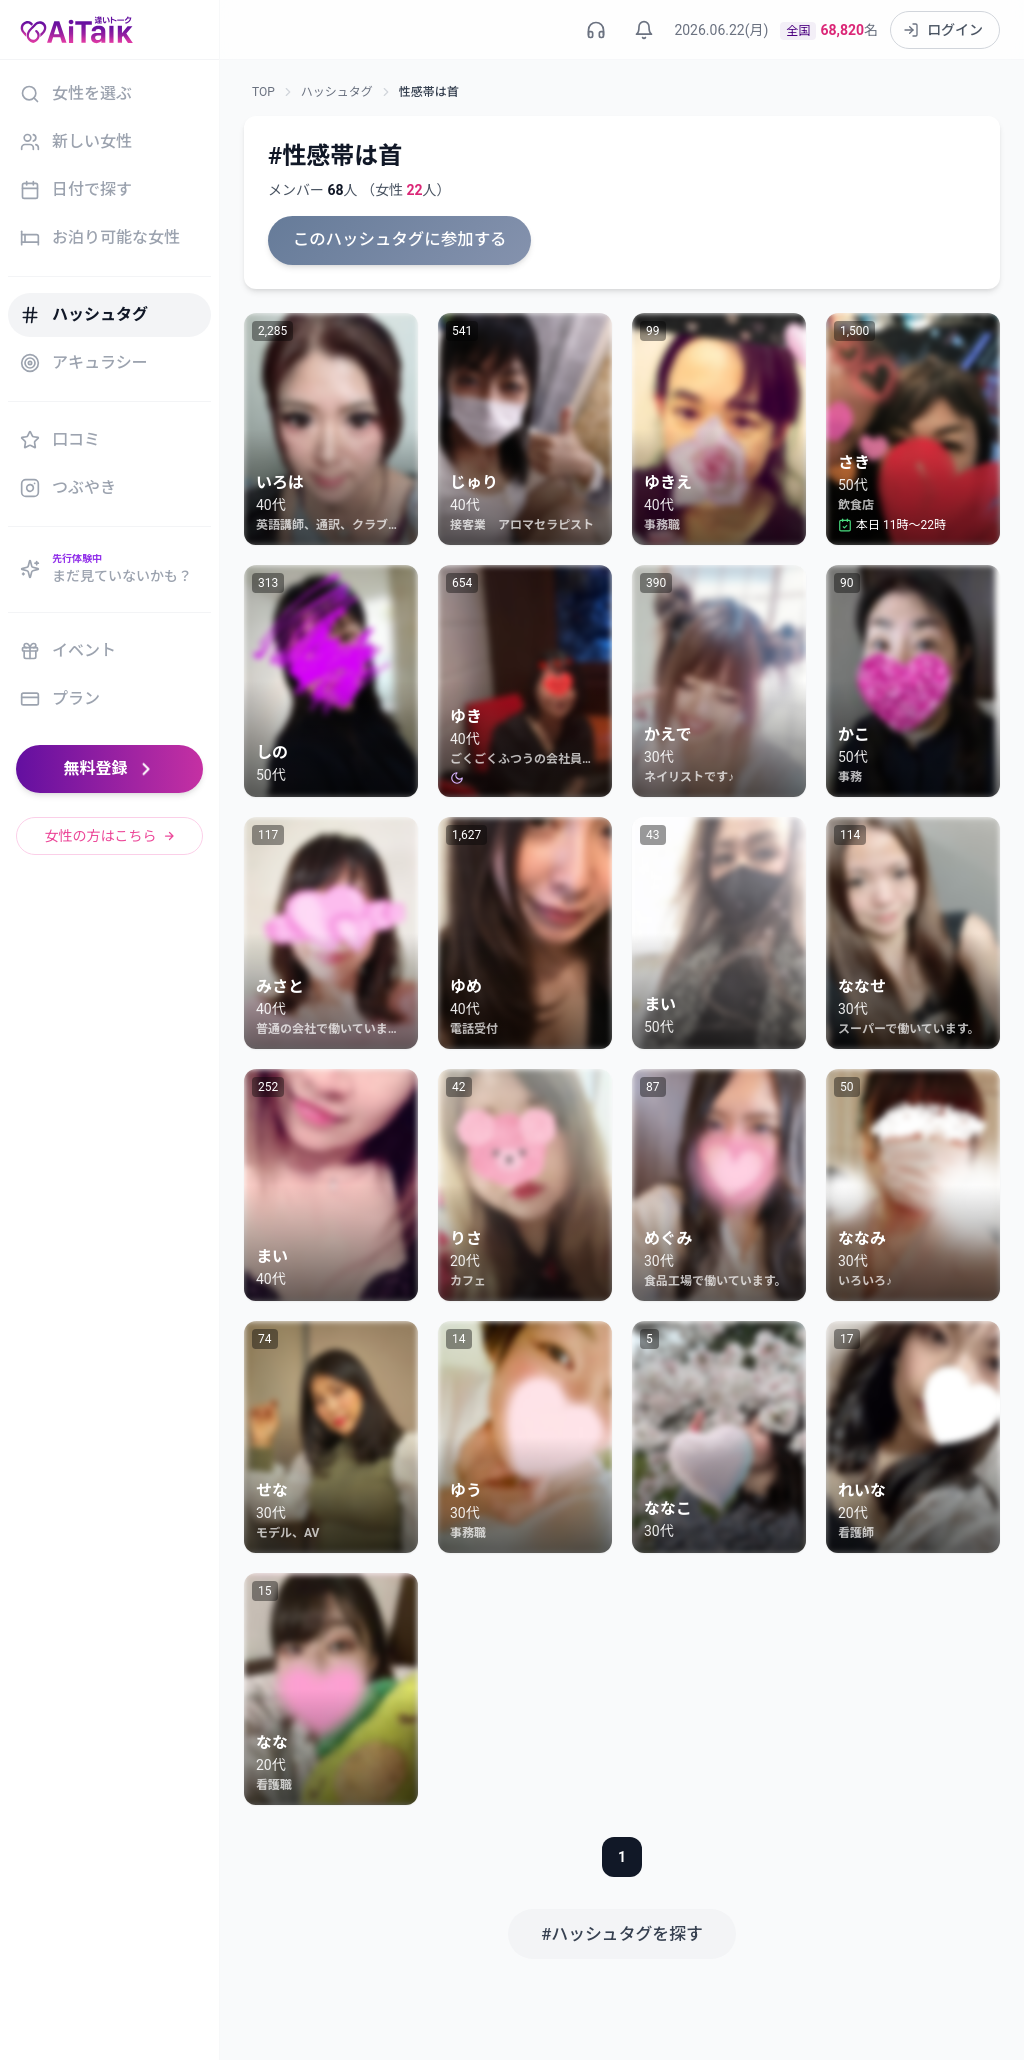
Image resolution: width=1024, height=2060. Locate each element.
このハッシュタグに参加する (396, 239)
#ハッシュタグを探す (622, 1931)
